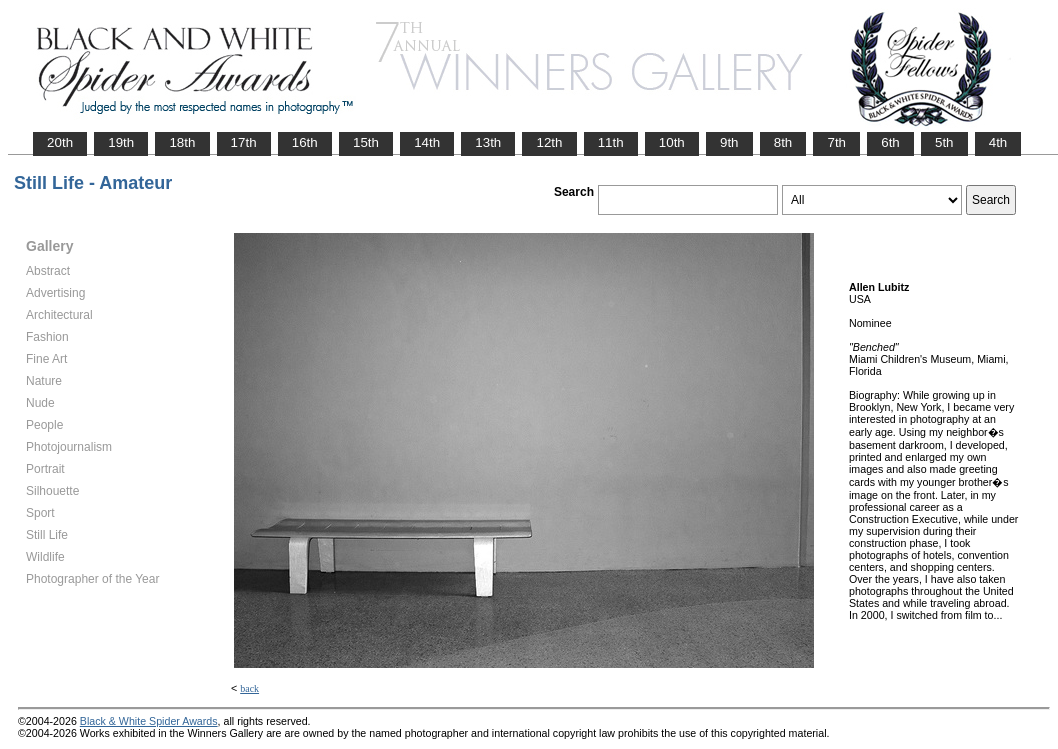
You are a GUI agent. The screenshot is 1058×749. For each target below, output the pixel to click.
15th (366, 142)
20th (60, 142)
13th (488, 142)
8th (783, 142)
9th (729, 142)
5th (944, 142)
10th (672, 142)
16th (305, 142)
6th (890, 142)
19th (121, 142)
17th (244, 142)
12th (549, 142)
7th (836, 142)
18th (182, 142)
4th (998, 142)
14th (427, 142)
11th (611, 142)
